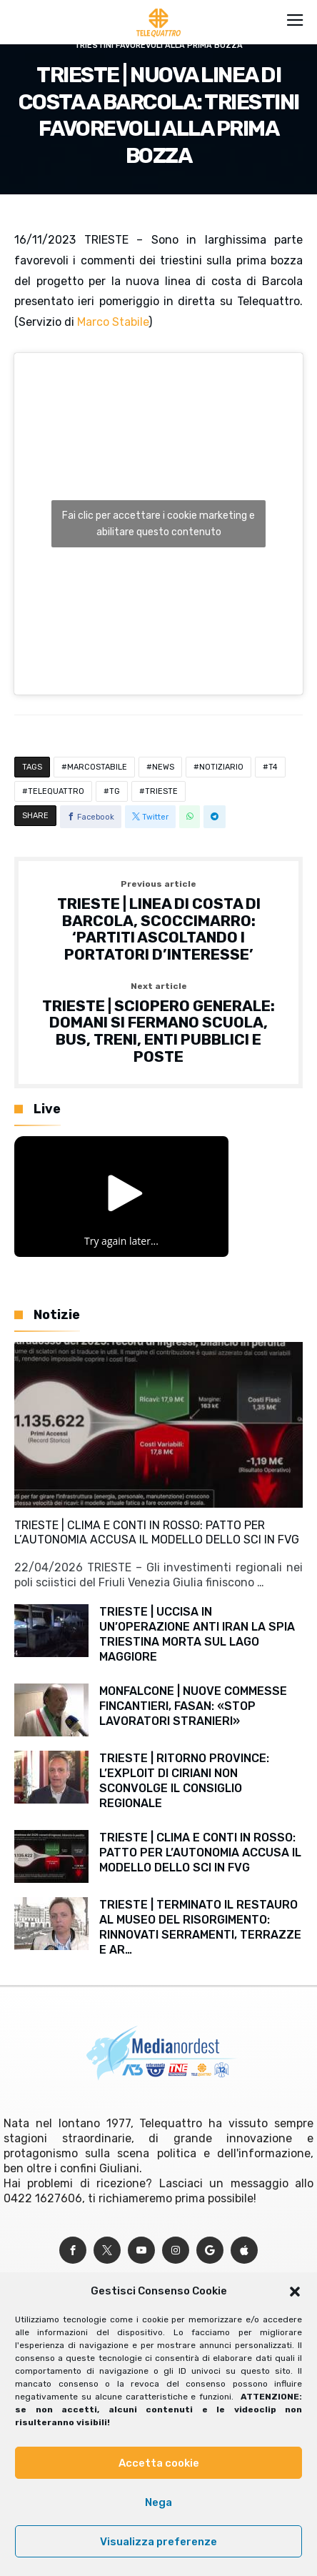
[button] (295, 2291)
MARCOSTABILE (97, 767)
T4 (273, 767)
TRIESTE (161, 791)
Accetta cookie (159, 2463)
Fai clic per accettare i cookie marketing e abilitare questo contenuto (158, 523)
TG (114, 791)
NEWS (163, 767)
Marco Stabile (113, 322)
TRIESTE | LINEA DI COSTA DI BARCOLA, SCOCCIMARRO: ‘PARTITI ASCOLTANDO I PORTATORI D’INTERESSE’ (158, 921)
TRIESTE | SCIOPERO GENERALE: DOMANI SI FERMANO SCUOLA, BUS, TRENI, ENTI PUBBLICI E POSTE (158, 1023)
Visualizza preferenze (158, 2541)
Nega (158, 2502)
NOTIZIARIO (221, 767)
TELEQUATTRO (56, 791)
